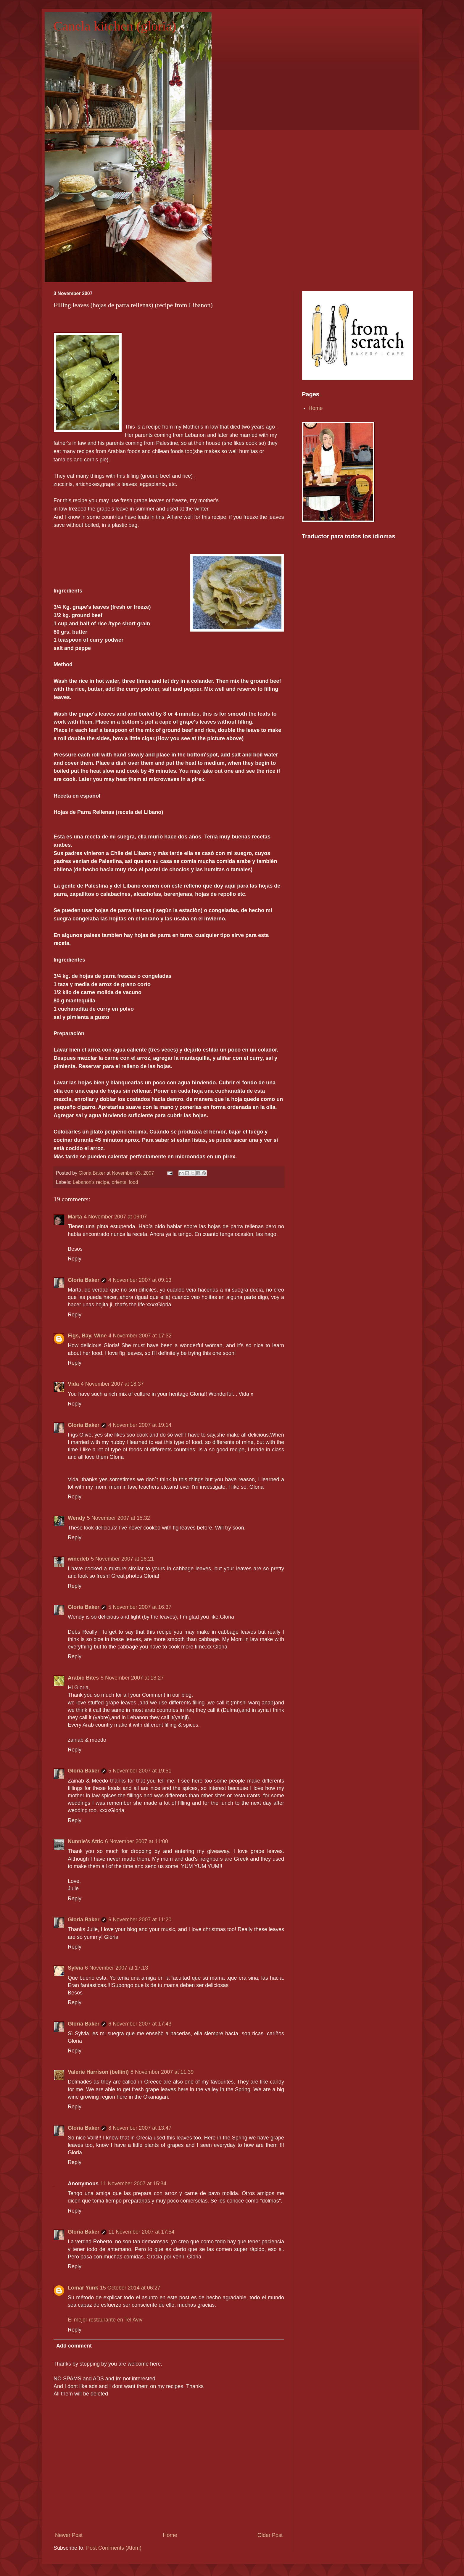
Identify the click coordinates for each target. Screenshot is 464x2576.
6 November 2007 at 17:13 (116, 1968)
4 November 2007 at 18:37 (112, 1384)
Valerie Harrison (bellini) (98, 2072)
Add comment (74, 2346)
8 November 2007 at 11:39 (162, 2072)
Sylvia (75, 1968)
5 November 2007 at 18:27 (132, 1678)
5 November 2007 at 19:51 (139, 1771)
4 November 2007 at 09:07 (115, 1217)
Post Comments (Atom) (113, 2548)
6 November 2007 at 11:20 (139, 1920)
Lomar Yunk (83, 2288)
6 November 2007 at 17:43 (139, 2024)
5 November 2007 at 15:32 (118, 1518)
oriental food (125, 1182)
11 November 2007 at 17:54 (141, 2232)
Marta (75, 1217)
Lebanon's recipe (91, 1182)
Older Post (270, 2535)
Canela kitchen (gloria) (115, 26)
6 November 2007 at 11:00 (136, 1841)
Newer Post (69, 2535)
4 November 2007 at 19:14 (139, 1425)
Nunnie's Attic (85, 1841)
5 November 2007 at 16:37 (139, 1607)
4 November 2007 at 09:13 (139, 1280)
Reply (74, 1259)
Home (170, 2535)
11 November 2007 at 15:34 (133, 2184)
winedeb (78, 1559)
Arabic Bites (83, 1678)
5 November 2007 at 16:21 (122, 1559)
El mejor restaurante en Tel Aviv (105, 2320)
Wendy (76, 1518)
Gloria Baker (83, 1280)
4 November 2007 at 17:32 (140, 1336)
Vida (73, 1384)
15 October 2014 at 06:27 (130, 2288)
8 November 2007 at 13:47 (139, 2128)
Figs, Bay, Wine (87, 1336)
